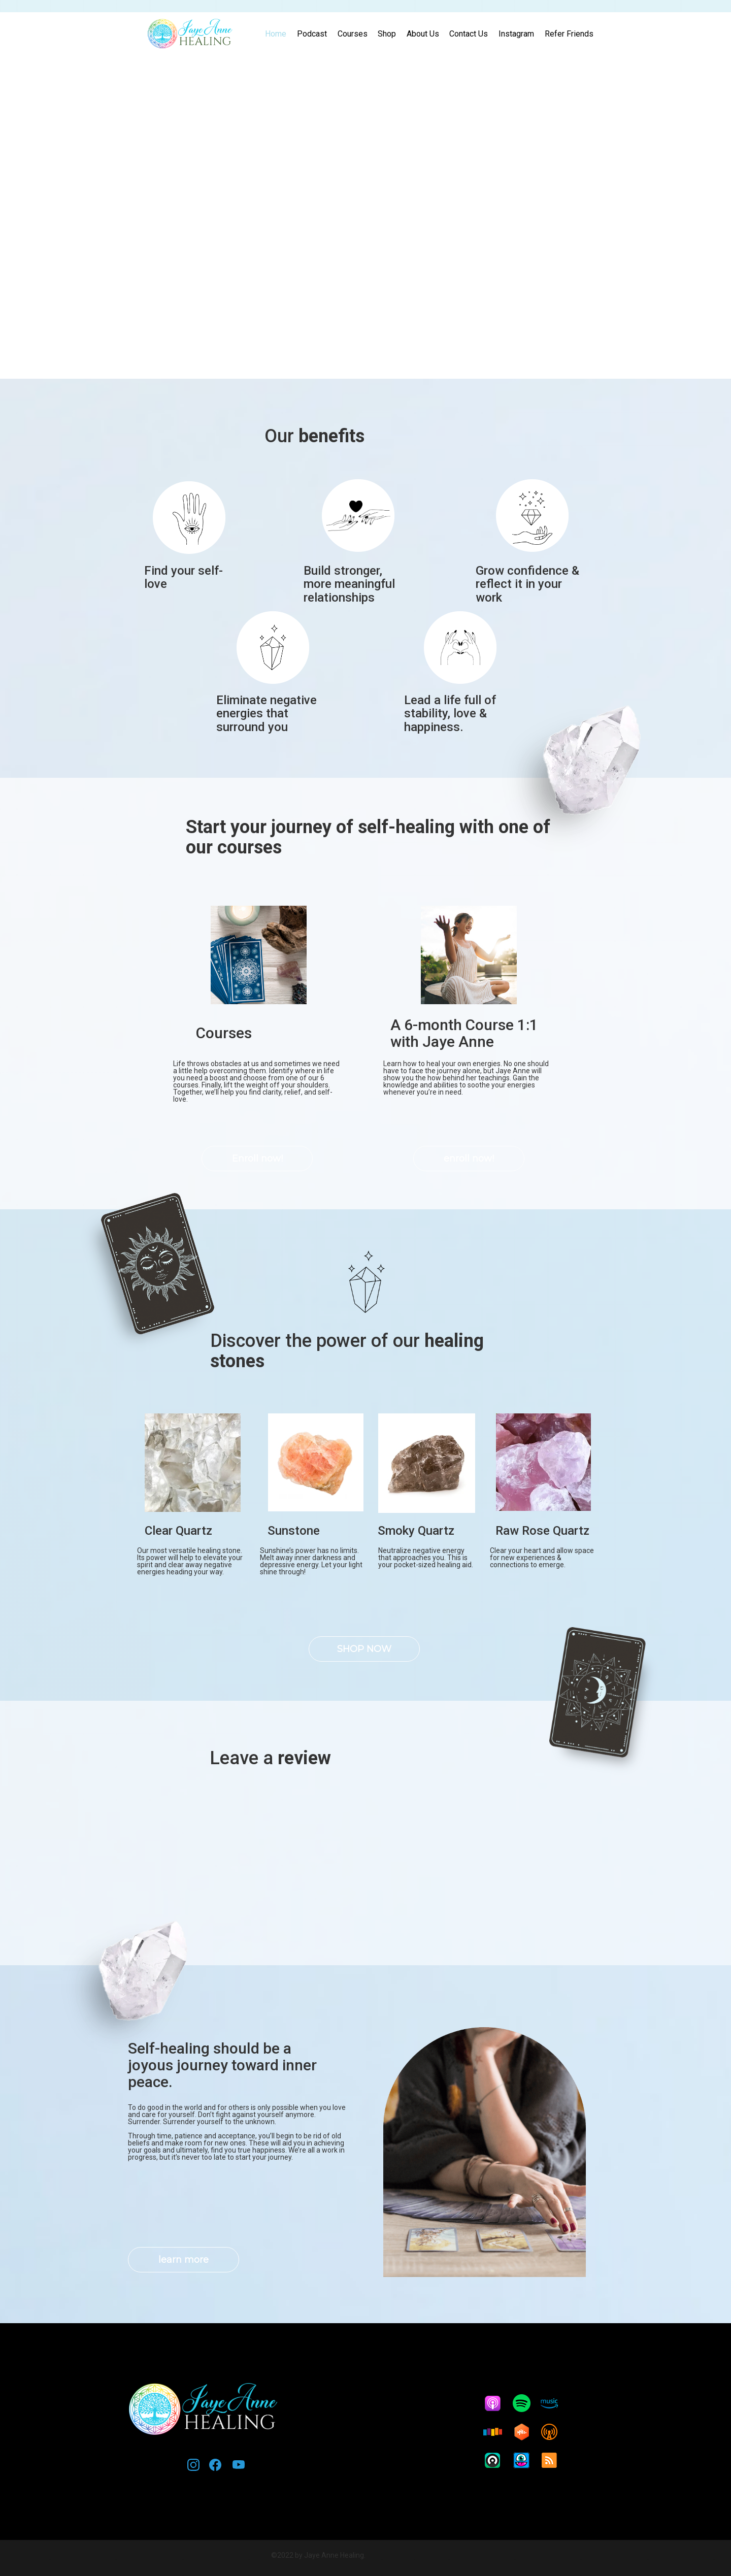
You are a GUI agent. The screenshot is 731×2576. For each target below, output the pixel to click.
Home (275, 34)
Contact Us (468, 34)
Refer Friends (569, 34)
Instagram (516, 34)
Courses (353, 34)
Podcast (312, 34)
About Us (423, 34)
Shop (387, 34)
